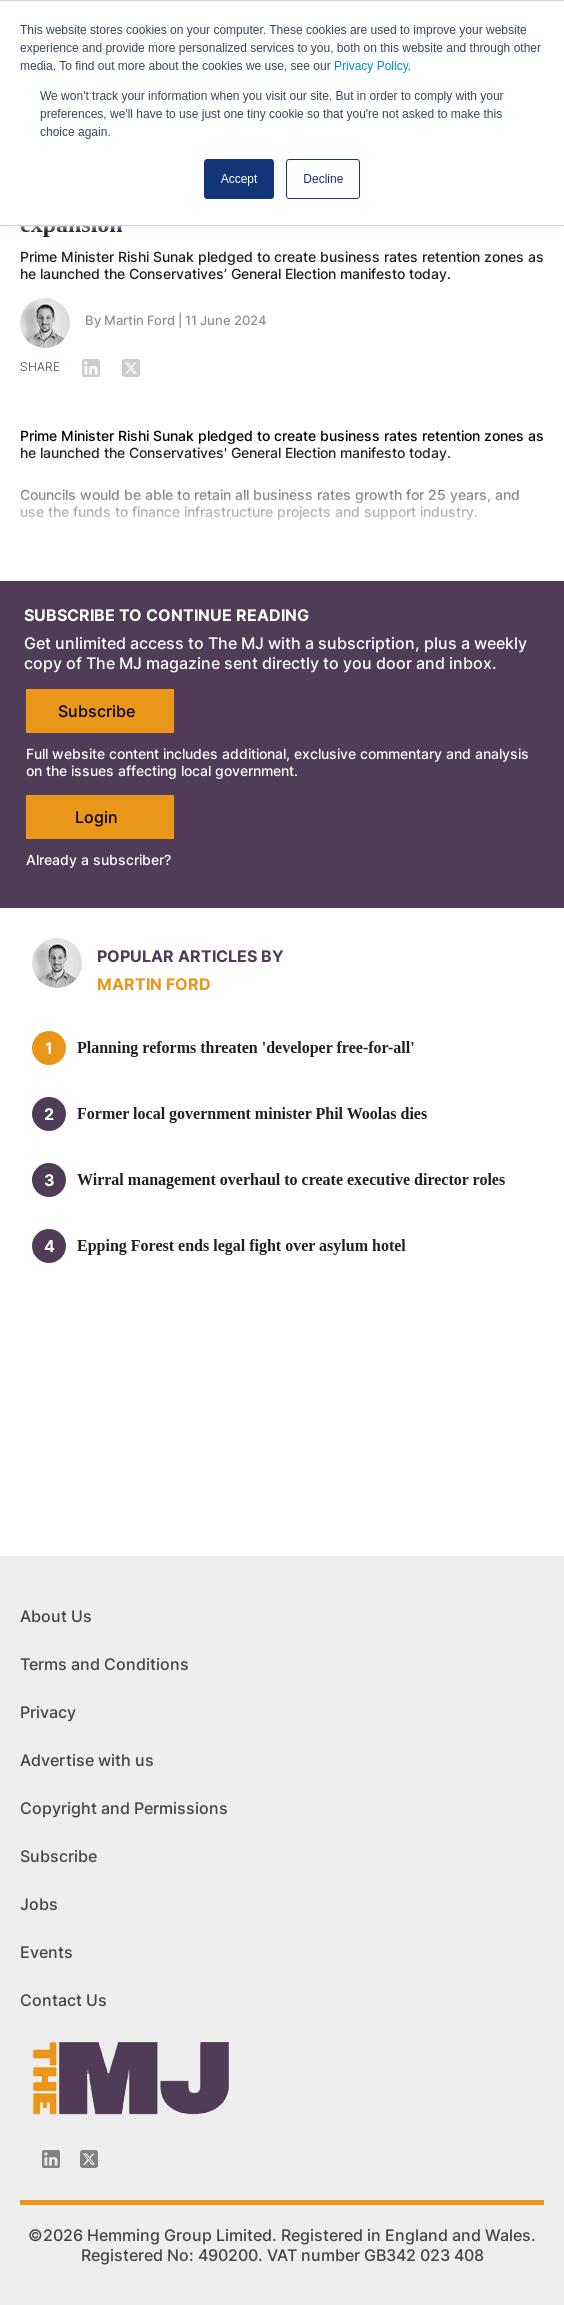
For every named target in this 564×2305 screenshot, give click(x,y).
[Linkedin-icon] (51, 2159)
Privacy (48, 1712)
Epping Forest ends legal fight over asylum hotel (241, 1245)
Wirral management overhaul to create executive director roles (291, 1179)
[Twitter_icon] (89, 2159)
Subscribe (96, 711)
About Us (56, 1616)
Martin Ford (154, 984)
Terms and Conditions (104, 1664)
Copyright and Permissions (124, 1808)
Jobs (39, 1904)
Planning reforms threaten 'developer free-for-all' (246, 1047)
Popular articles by (190, 956)
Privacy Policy (371, 66)
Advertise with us (87, 1760)
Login (96, 817)
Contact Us (63, 2000)
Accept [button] (239, 179)
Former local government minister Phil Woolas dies (252, 1113)
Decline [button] (323, 179)
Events (46, 1952)
